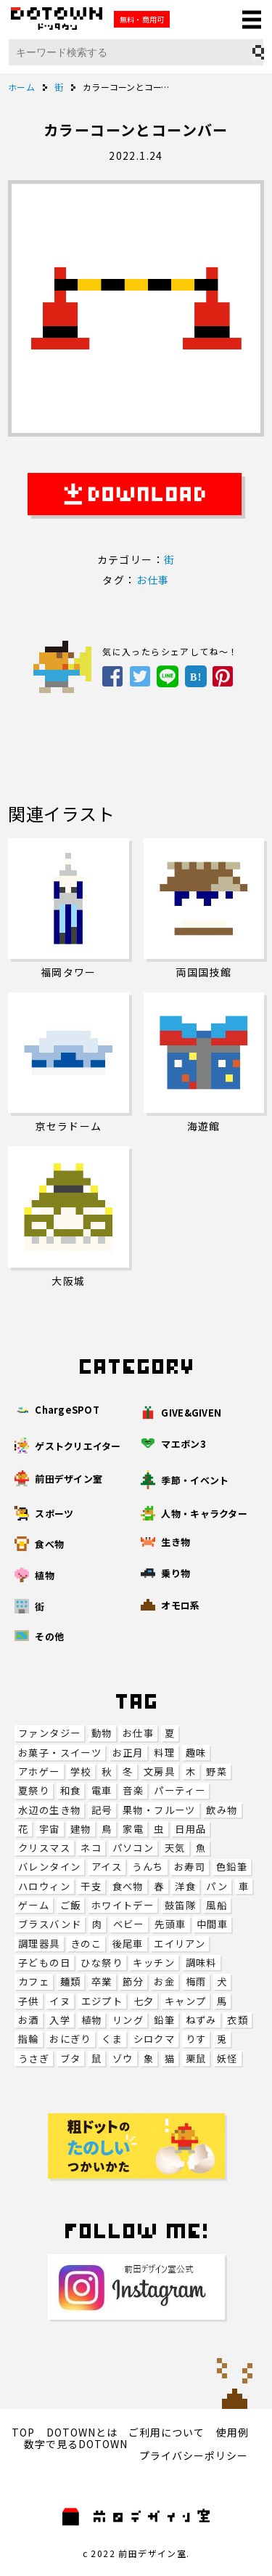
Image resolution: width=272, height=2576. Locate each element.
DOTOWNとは (82, 2432)
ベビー (128, 1924)
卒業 (101, 1981)
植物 (91, 2020)
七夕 (143, 2001)
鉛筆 (164, 2020)
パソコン (133, 1848)
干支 (91, 1886)
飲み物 (221, 1810)
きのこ (86, 1944)
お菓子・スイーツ (60, 1752)
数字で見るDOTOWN (76, 2444)
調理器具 (39, 1944)
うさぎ (33, 2058)
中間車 (212, 1924)
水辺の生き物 (49, 1810)
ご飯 (70, 1905)
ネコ (91, 1848)
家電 (133, 1829)
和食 (70, 1790)
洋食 (185, 1886)
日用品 (190, 1829)
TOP (23, 2432)
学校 (80, 1771)
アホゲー (39, 1771)
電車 (101, 1790)
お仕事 (138, 1733)
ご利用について (166, 2432)
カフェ (33, 1981)
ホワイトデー (122, 1905)
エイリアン (179, 1944)
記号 (101, 1810)
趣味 (196, 1752)
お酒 (28, 2020)
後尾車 (128, 1944)
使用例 (232, 2432)
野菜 (216, 1771)
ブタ (70, 2058)
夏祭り (33, 1790)
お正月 (128, 1752)
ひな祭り (102, 1962)
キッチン (154, 1962)
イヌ (59, 2001)
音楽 (133, 1790)
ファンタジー (49, 1733)
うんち (147, 1867)
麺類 (70, 1981)
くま (112, 2039)
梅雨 (196, 1981)
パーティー (179, 1790)
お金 (164, 1981)
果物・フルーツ (159, 1810)
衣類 (237, 2020)
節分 (133, 1981)
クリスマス (44, 1848)
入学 (59, 2020)
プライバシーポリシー (193, 2455)
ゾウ (122, 2058)
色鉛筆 (231, 1867)
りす (196, 2039)
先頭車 (170, 1924)
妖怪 (227, 2058)
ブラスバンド (49, 1924)
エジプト (102, 2001)
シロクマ (154, 2039)
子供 (28, 2001)
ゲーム (33, 1905)
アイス (106, 1867)
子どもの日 (44, 1962)
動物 (101, 1733)
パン (217, 1886)
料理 (164, 1752)
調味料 (201, 1962)
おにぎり (70, 2039)
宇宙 (49, 1829)
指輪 (28, 2039)
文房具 (159, 1771)
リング (128, 2020)
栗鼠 (196, 2058)
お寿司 (189, 1867)
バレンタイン (49, 1867)
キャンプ (186, 2001)
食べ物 (128, 1886)
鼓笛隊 (180, 1905)
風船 (216, 1905)
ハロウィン (44, 1886)
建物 (80, 1829)
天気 (175, 1848)
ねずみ (201, 2020)
